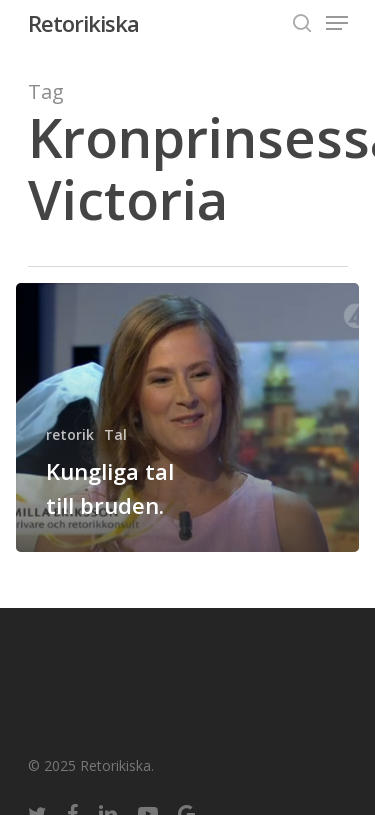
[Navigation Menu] (337, 23)
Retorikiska (83, 23)
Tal (115, 434)
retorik (70, 434)
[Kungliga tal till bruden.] (187, 417)
